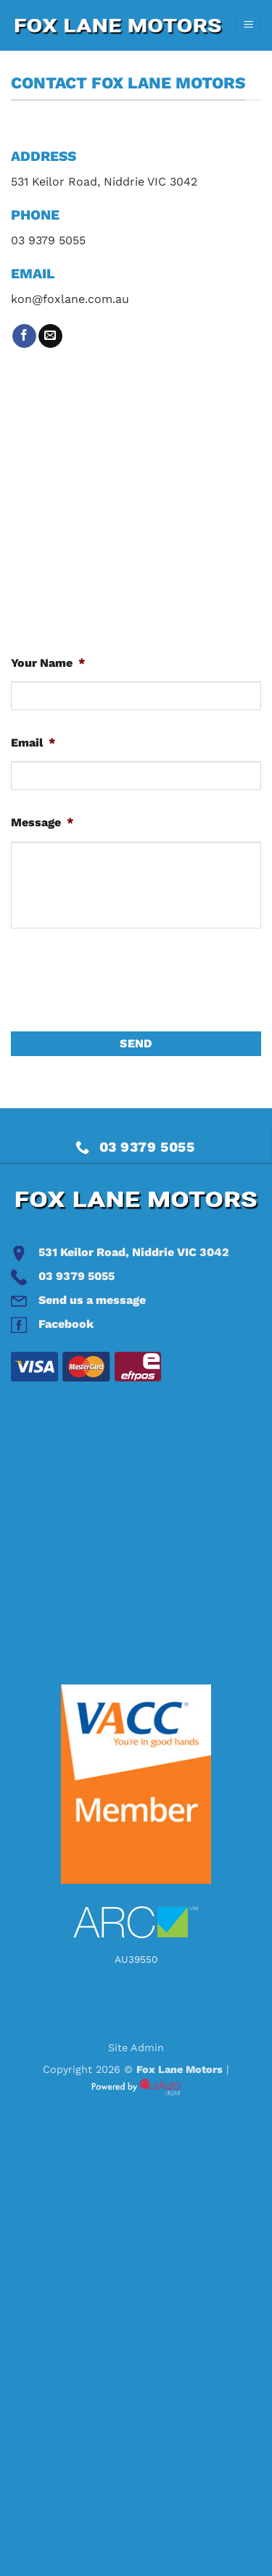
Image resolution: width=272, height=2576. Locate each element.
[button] (248, 26)
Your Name (48, 663)
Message (42, 822)
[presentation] (121, 980)
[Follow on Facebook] (24, 336)
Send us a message (92, 1300)
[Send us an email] (50, 336)
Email (33, 742)
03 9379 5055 (76, 1276)
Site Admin (136, 2047)
